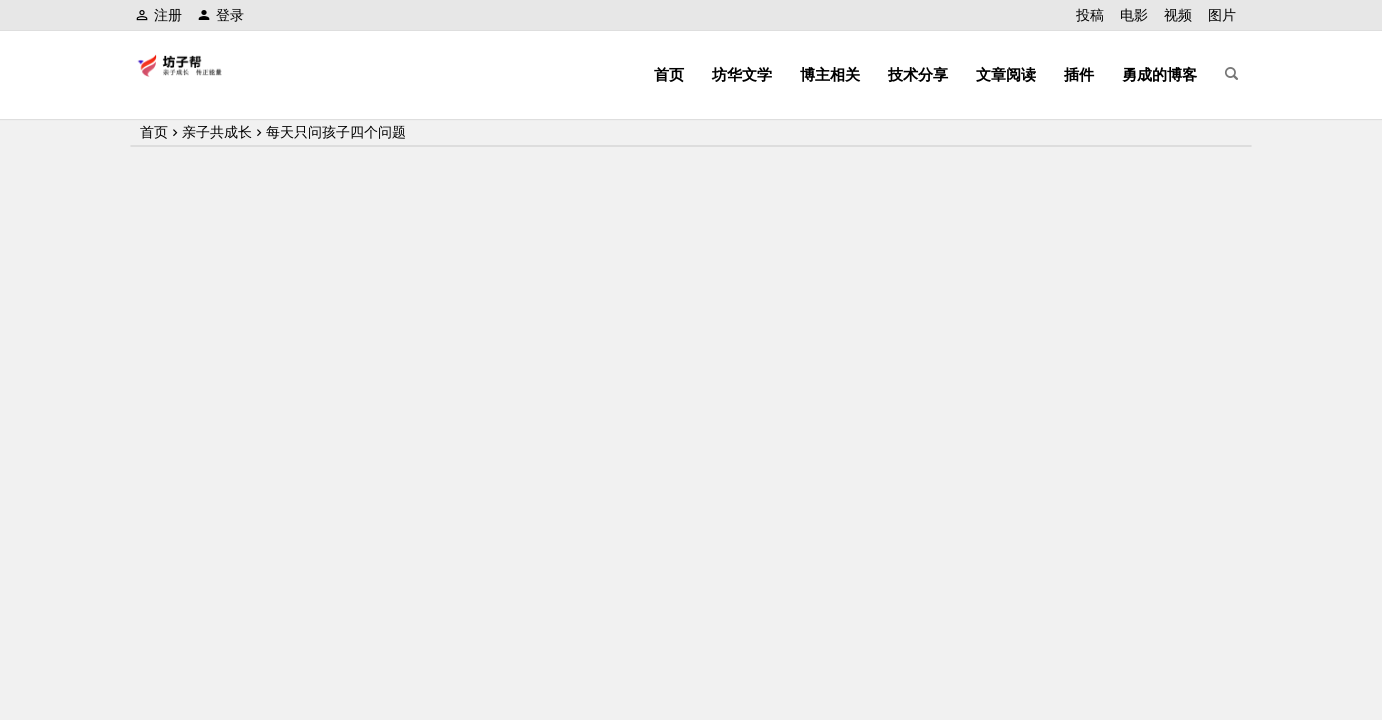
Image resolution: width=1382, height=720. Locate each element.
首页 (669, 74)
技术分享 (918, 74)
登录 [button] (220, 15)
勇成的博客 (1159, 74)
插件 (1079, 74)
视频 (1178, 15)
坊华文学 (742, 74)
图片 (1222, 15)
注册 (158, 15)
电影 (1134, 15)
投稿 (1090, 15)
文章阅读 (1006, 74)
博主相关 (830, 74)
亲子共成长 (217, 132)
